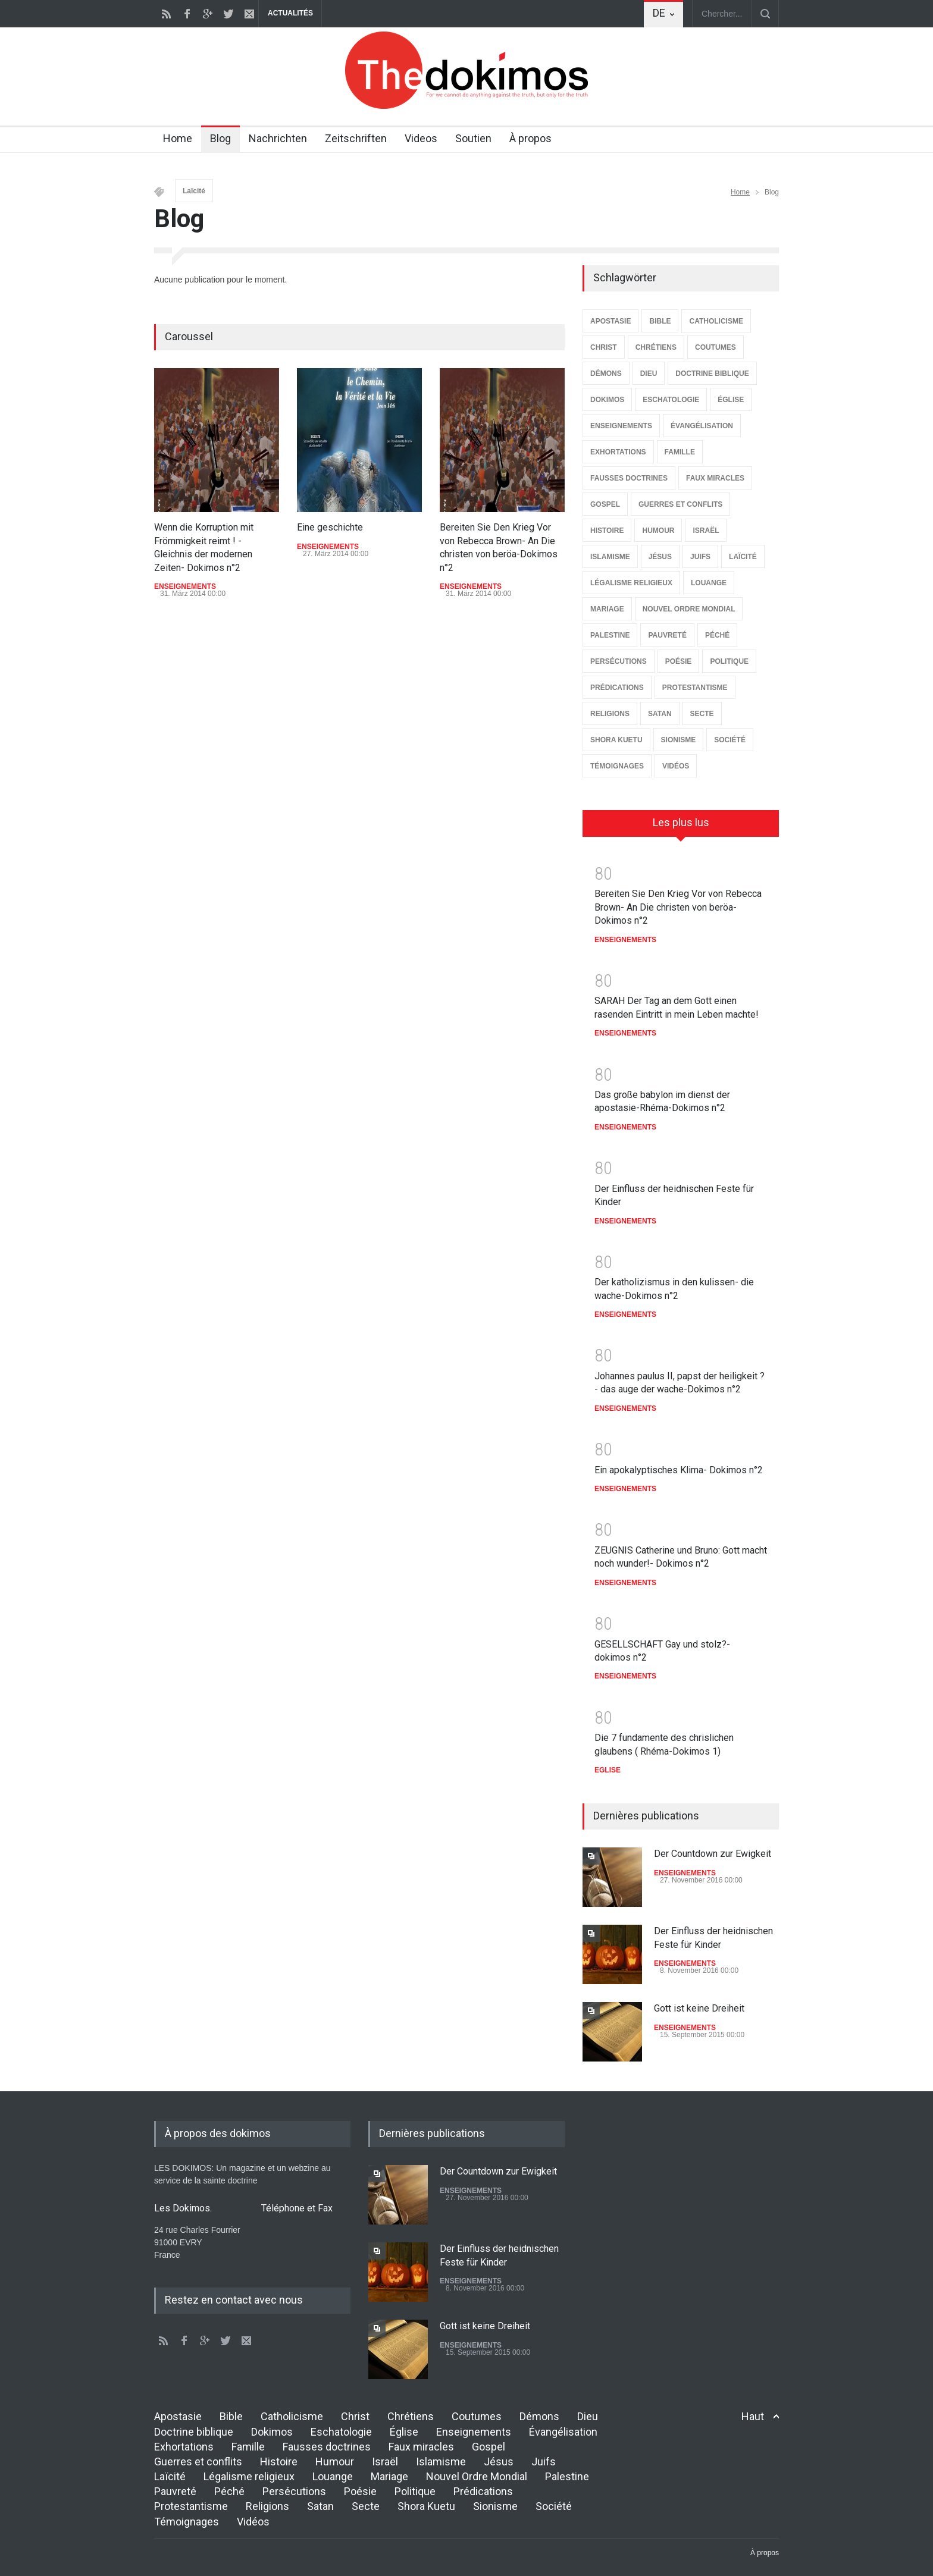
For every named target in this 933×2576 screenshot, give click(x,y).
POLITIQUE (729, 661)
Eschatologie (341, 2432)
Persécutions (294, 2491)
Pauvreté (175, 2491)
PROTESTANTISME (695, 687)
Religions (267, 2506)
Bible (231, 2416)
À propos (530, 138)
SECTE (702, 714)
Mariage (389, 2476)
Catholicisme (292, 2416)
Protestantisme (191, 2506)
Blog (220, 138)
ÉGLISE (731, 400)
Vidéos (253, 2521)
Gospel (488, 2446)
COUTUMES (715, 347)
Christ (355, 2416)
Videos (421, 138)
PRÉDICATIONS (617, 687)
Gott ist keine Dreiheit (699, 2008)
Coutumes (477, 2416)
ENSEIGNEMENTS (185, 586)
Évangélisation (563, 2432)
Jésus (499, 2461)
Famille (248, 2446)
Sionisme (495, 2506)
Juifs (543, 2461)
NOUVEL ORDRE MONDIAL (689, 609)
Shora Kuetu (426, 2506)
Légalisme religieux (249, 2476)
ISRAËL (706, 530)
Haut (752, 2416)
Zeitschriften (356, 138)
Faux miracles (421, 2446)
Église (404, 2432)
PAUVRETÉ (667, 635)
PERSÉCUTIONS (618, 661)
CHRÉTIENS (656, 347)
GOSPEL (605, 504)
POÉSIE (678, 661)
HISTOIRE (607, 530)
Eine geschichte (330, 527)
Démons (539, 2416)
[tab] (681, 827)
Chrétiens (410, 2416)
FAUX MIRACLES (715, 478)
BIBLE (660, 321)
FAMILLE (680, 452)
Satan (320, 2506)
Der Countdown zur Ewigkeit (712, 1853)
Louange (332, 2476)
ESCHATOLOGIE (671, 400)
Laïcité (194, 191)
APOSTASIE (610, 321)
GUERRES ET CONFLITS (680, 504)
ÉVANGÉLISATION (702, 426)
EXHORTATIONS (618, 452)
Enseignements (473, 2432)
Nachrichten (278, 138)
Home (177, 138)
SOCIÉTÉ (730, 740)
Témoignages (186, 2521)
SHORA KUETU (616, 740)
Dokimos (272, 2432)
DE (659, 13)
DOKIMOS (607, 400)
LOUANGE (709, 583)
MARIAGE (607, 609)
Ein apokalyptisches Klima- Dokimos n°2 (678, 1470)
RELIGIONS (610, 714)
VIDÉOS (675, 766)
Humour (334, 2461)
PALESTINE (610, 635)
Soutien (473, 138)
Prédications (483, 2491)
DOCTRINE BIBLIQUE (712, 373)
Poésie (360, 2491)
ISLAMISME (610, 557)
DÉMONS (606, 373)
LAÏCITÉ (743, 557)
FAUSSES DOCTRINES (629, 478)
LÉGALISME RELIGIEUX (631, 583)
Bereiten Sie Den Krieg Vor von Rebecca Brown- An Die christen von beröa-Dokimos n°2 (678, 907)
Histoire (279, 2461)
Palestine (567, 2476)
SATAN (660, 714)
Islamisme (441, 2461)
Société (554, 2506)
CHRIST (603, 347)
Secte (366, 2506)
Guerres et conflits (198, 2461)
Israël (385, 2461)
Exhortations (184, 2446)
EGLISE (607, 1770)
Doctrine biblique (193, 2432)
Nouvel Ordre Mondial (476, 2476)
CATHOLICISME (716, 321)
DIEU (649, 373)
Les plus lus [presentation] (681, 822)
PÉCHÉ (717, 635)
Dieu (587, 2416)
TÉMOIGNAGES (617, 766)
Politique (415, 2491)
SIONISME (678, 740)
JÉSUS (660, 557)
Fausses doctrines (327, 2446)
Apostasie (178, 2416)
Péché (229, 2491)
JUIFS (700, 557)
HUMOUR (658, 530)
